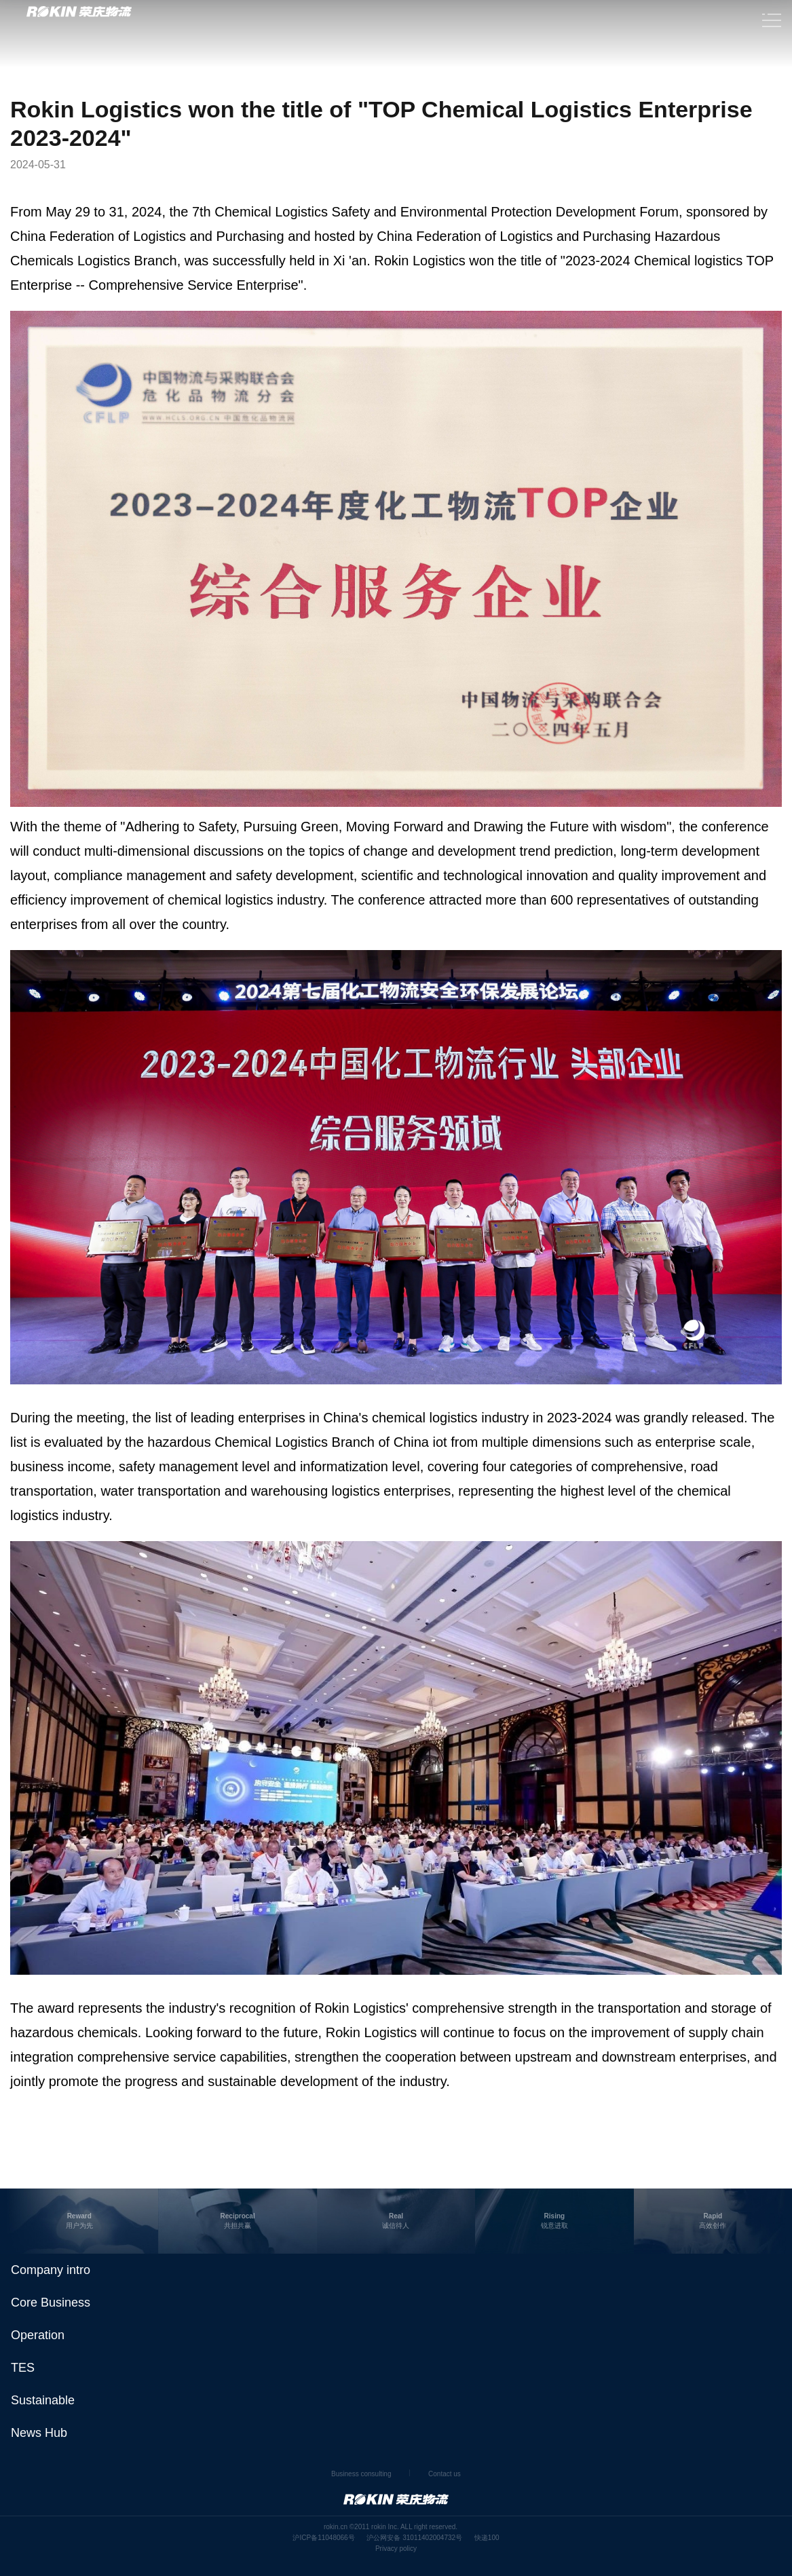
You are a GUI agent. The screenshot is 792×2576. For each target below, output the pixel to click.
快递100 (486, 2537)
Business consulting (361, 2474)
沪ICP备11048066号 (323, 2537)
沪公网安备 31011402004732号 (414, 2537)
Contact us (444, 2474)
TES (23, 2367)
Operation (37, 2335)
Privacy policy (396, 2548)
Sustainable (43, 2400)
